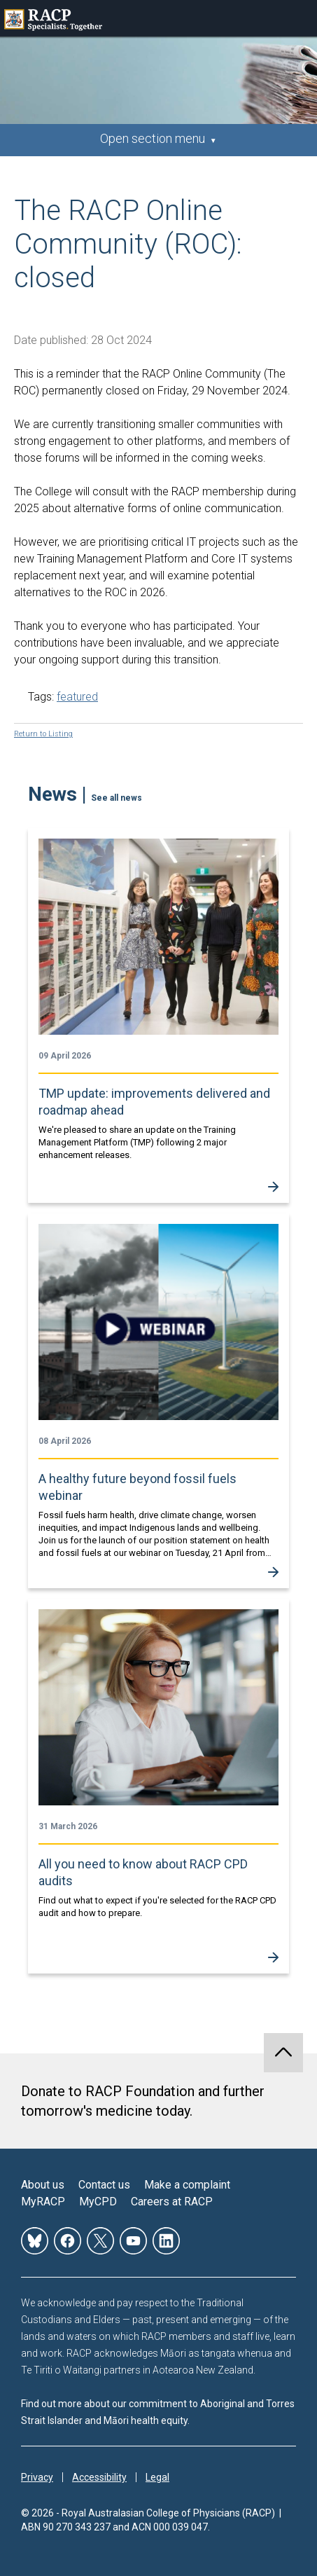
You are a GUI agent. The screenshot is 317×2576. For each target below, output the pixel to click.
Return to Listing (43, 733)
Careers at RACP (172, 2201)
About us (42, 2184)
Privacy (37, 2477)
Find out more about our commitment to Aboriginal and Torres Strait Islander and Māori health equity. (158, 2412)
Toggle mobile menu (299, 18)
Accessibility (99, 2477)
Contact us (104, 2184)
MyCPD (98, 2201)
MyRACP (43, 2201)
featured (77, 696)
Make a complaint (187, 2184)
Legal (157, 2477)
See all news (116, 798)
